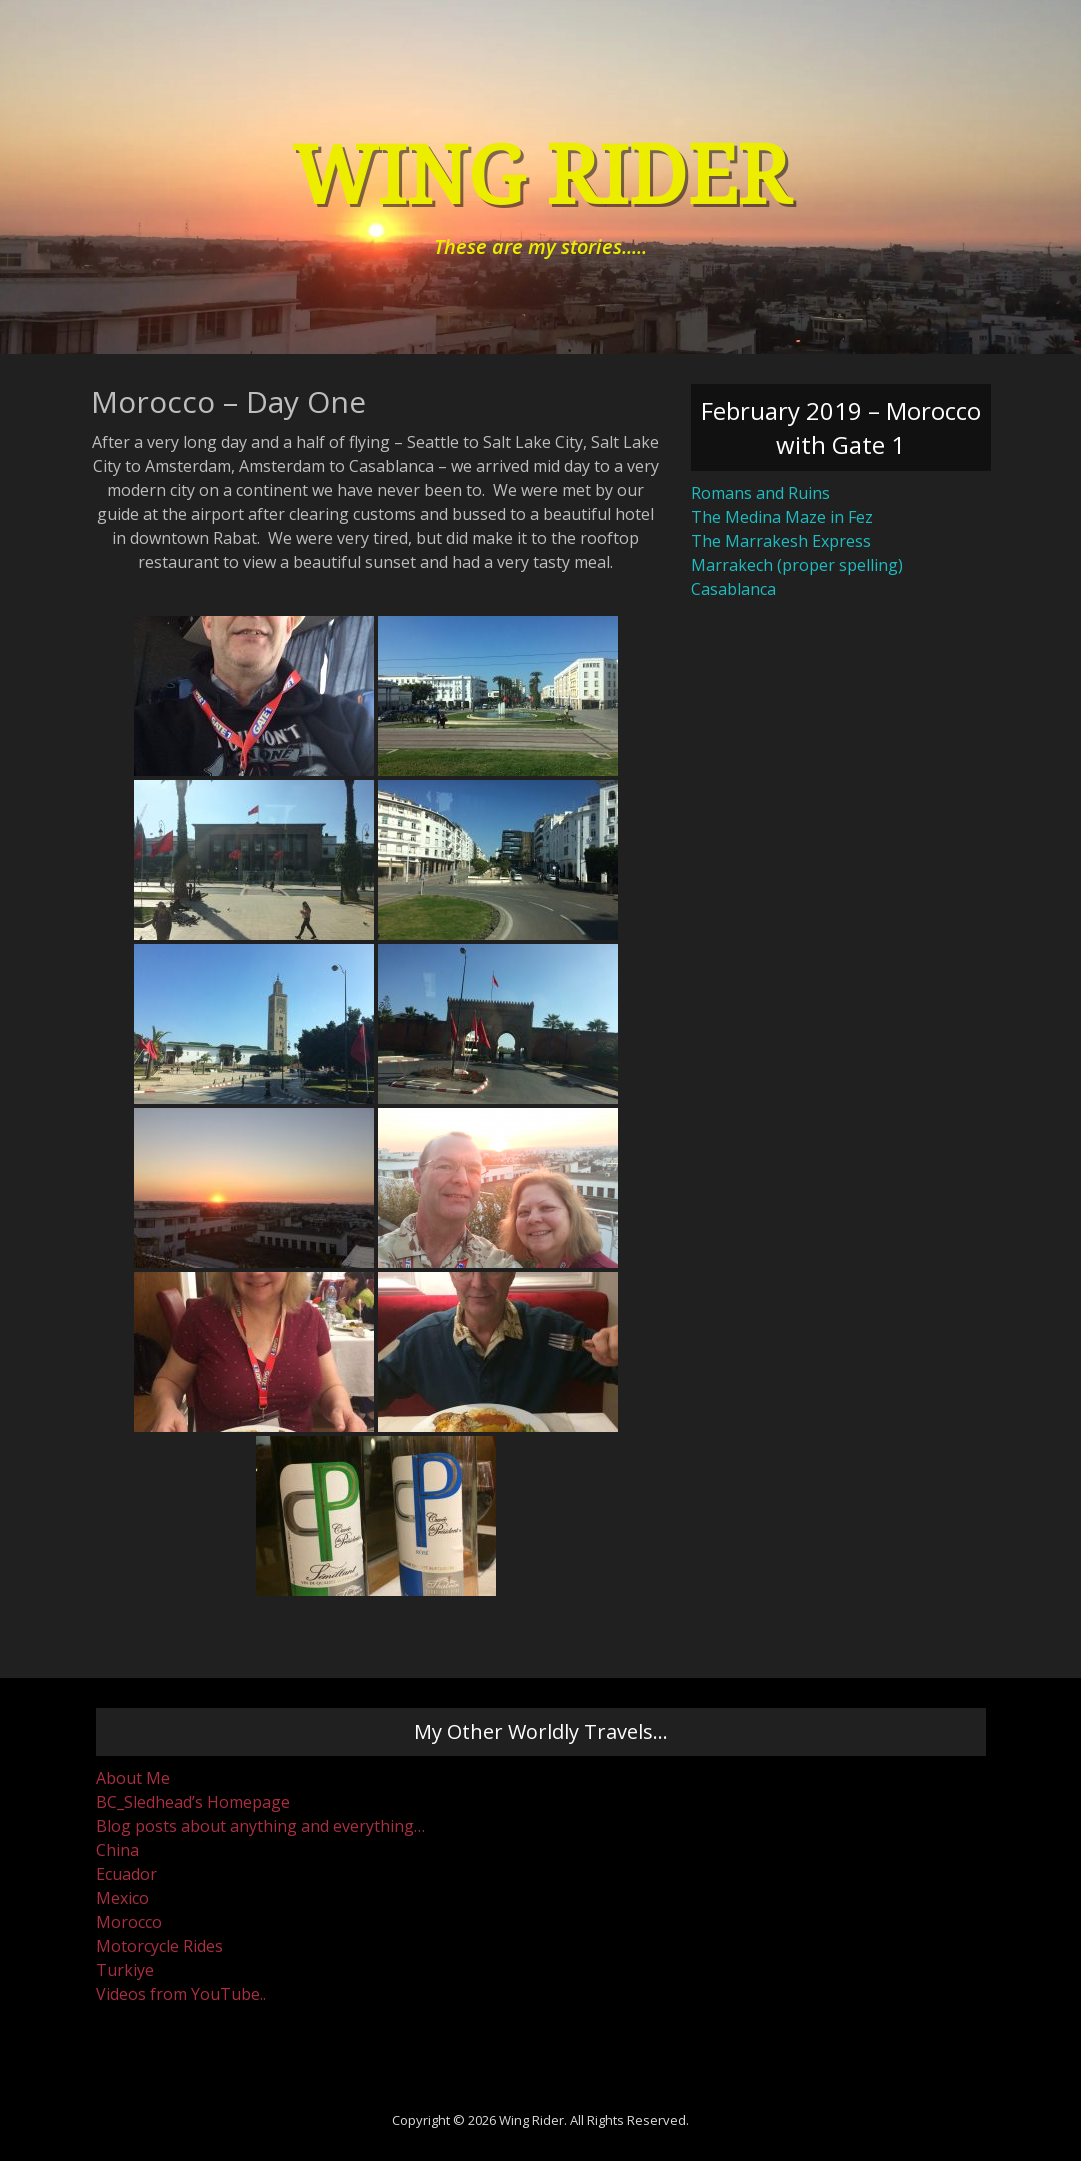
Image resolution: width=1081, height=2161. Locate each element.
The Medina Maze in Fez (782, 517)
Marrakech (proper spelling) (797, 565)
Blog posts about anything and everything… (260, 1826)
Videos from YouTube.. (181, 1994)
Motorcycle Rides (159, 1946)
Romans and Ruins (760, 493)
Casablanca (733, 589)
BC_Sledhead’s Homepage (193, 1802)
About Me (133, 1778)
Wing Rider (541, 176)
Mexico (122, 1898)
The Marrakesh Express (781, 541)
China (117, 1850)
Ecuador (126, 1874)
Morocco (129, 1922)
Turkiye (125, 1970)
